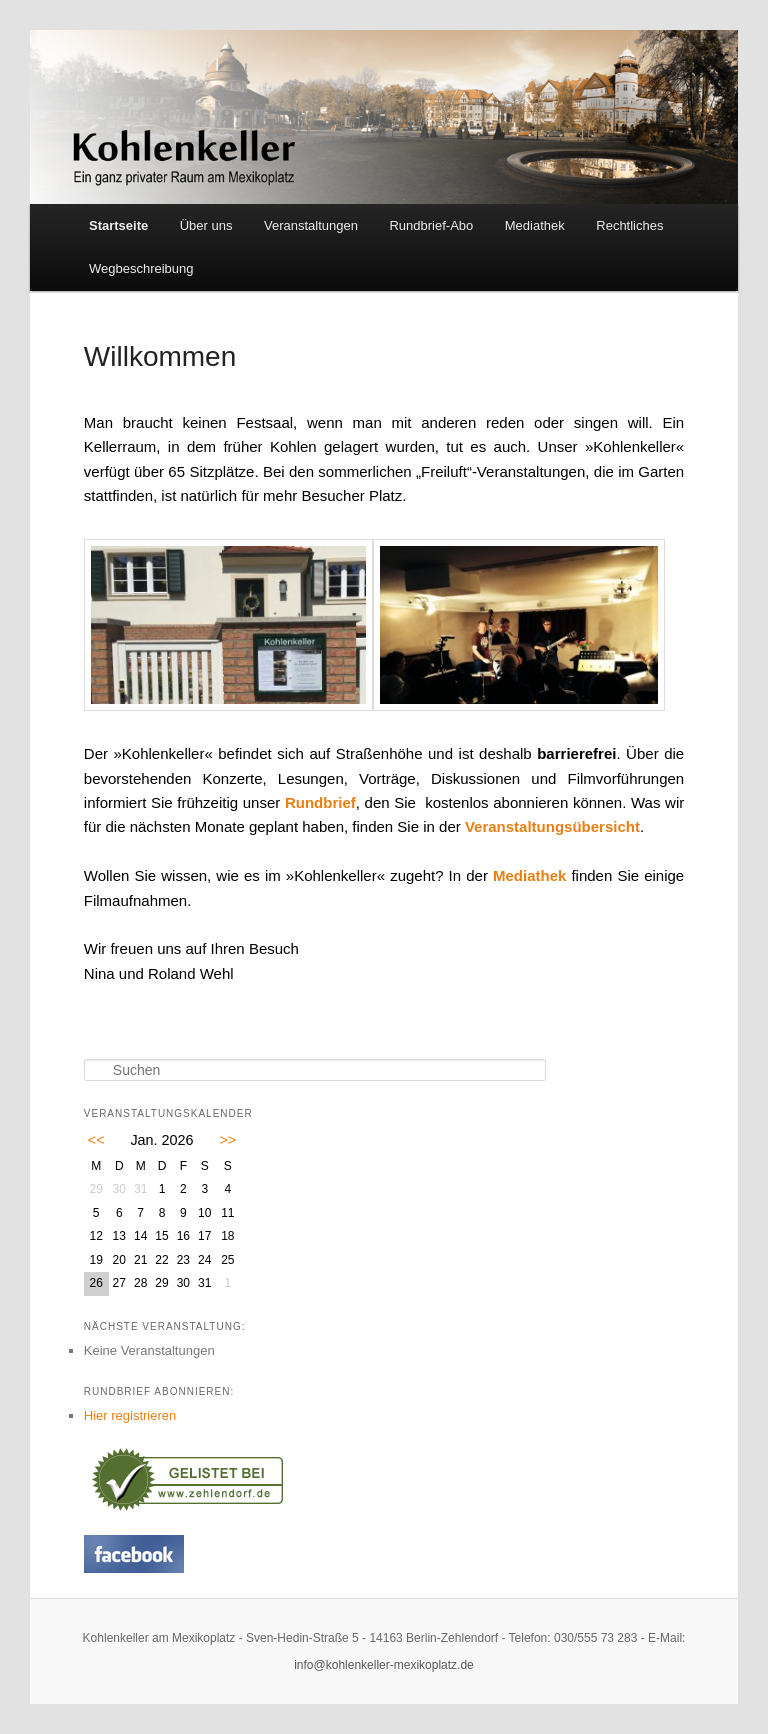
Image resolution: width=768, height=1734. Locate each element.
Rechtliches (629, 225)
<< (96, 1140)
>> (227, 1140)
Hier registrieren (130, 1415)
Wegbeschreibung (141, 268)
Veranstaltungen (311, 225)
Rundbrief (320, 802)
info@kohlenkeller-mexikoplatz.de (384, 1665)
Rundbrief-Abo (431, 225)
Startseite (118, 225)
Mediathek (535, 225)
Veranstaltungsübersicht (552, 826)
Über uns (206, 225)
